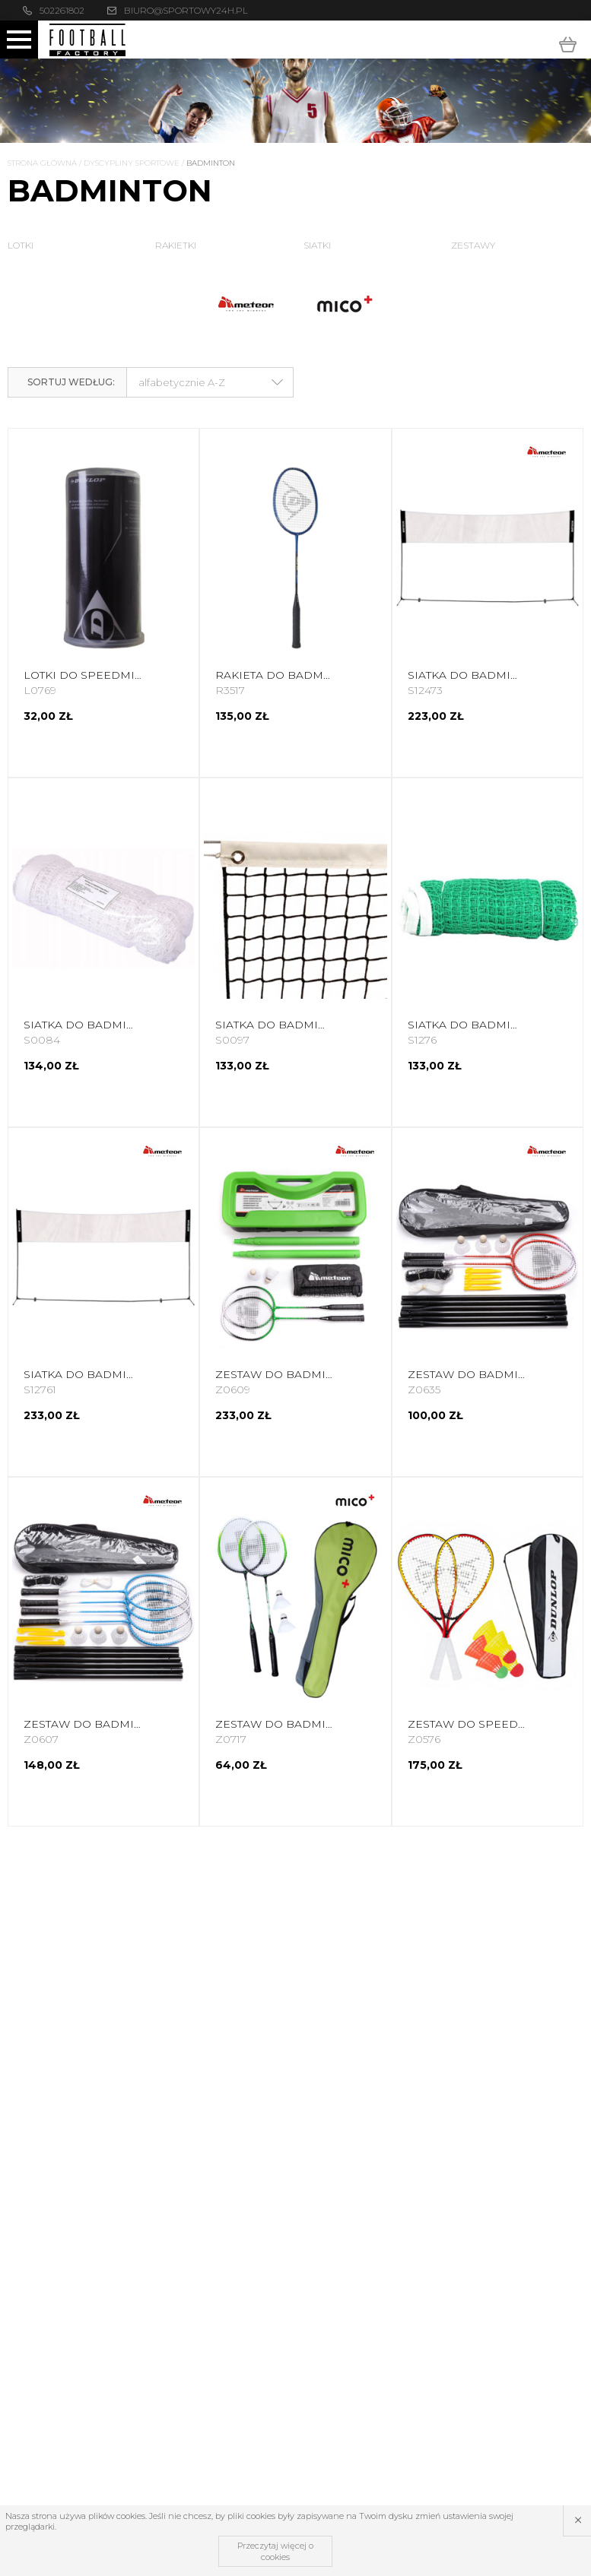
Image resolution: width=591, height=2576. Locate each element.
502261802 (62, 10)
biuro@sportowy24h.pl (186, 10)
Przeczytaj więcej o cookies (275, 2551)
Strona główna (42, 163)
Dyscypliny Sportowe (132, 163)
